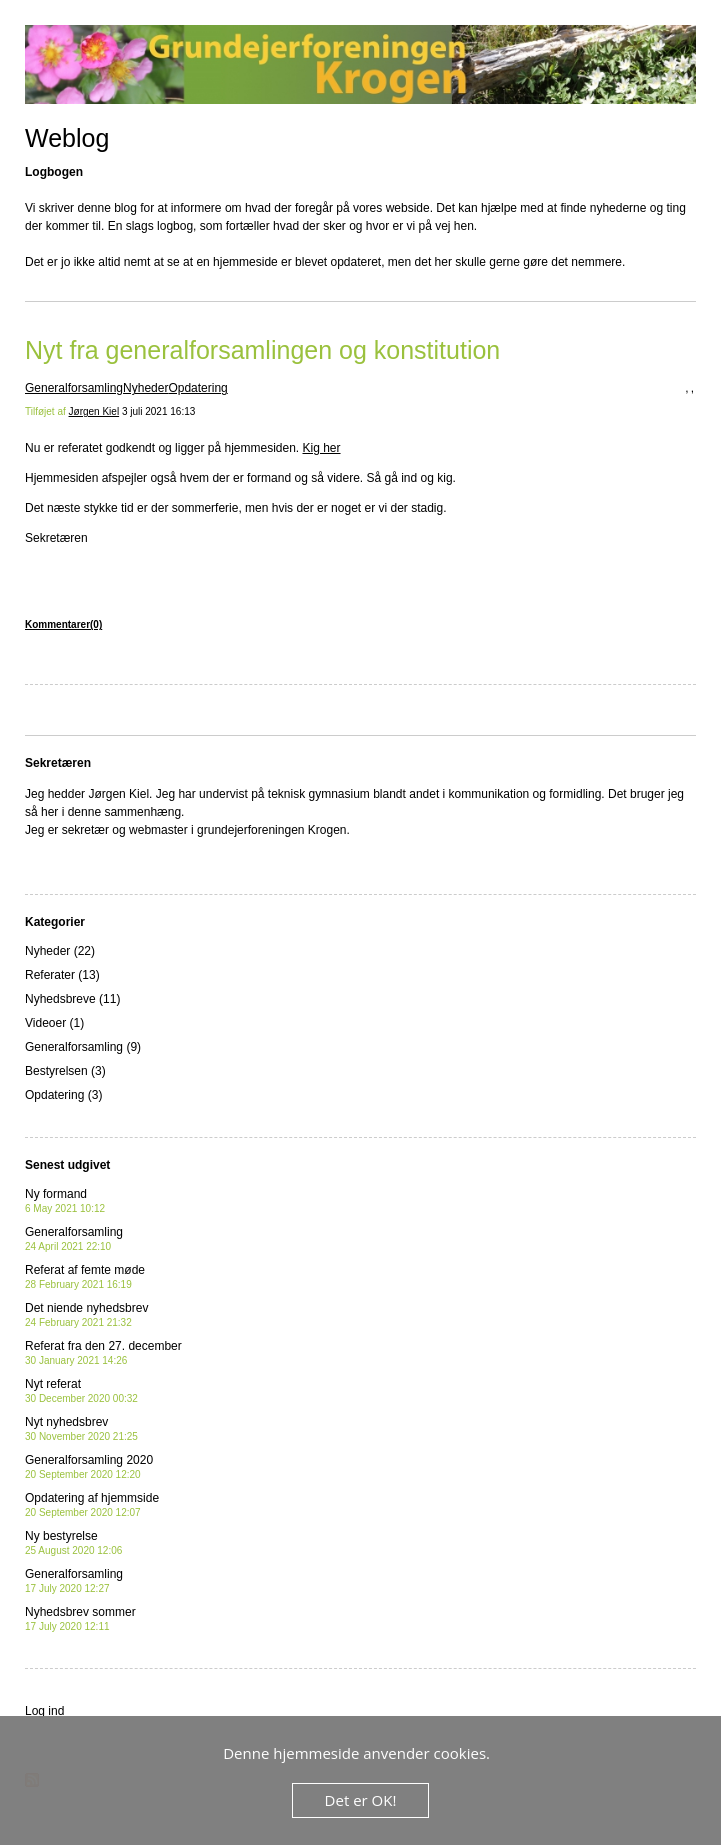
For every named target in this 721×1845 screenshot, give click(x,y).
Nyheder (145, 388)
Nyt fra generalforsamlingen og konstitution (262, 350)
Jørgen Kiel (94, 411)
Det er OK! (361, 1800)
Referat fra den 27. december (103, 1352)
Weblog (67, 138)
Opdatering (197, 388)
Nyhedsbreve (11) (72, 999)
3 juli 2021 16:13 (158, 411)
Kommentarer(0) (63, 624)
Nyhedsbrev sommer (80, 1618)
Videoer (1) (54, 1023)
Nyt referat (81, 1390)
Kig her (322, 448)
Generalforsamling (74, 388)
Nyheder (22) (60, 951)
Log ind (44, 1711)
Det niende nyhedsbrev (86, 1314)
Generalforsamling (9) (83, 1047)
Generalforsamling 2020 (89, 1466)
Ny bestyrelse (73, 1542)
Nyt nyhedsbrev (81, 1428)
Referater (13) (62, 975)
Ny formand (65, 1200)
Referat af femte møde (85, 1276)
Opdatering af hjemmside (92, 1504)
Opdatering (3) (63, 1095)
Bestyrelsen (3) (65, 1071)
